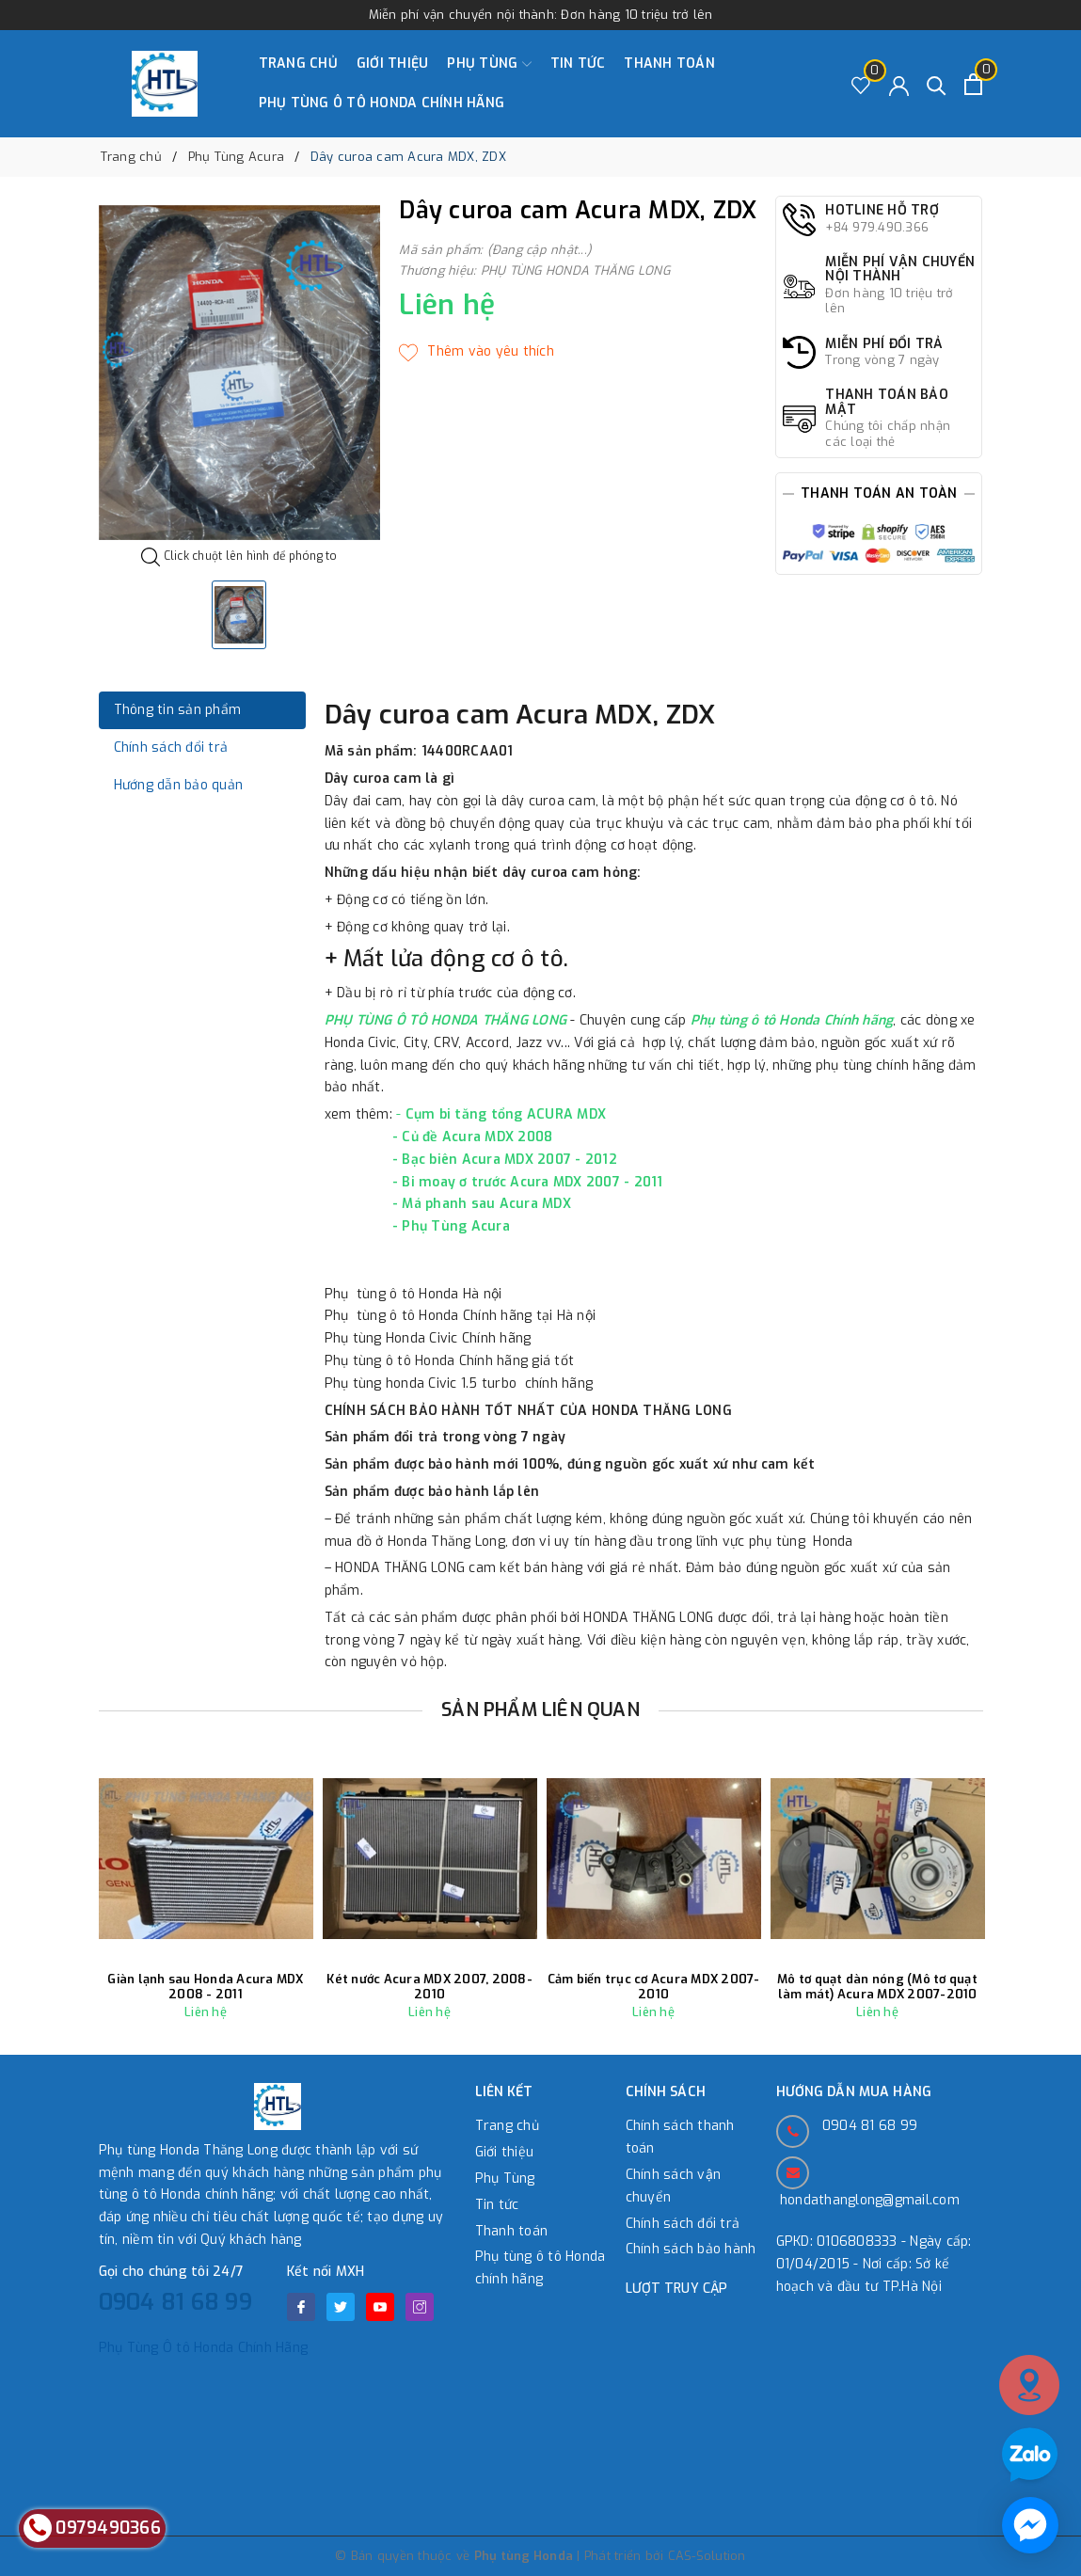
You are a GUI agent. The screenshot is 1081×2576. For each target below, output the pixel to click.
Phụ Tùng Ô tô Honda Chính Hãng (204, 2348)
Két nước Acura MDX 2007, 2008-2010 (429, 1986)
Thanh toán (669, 63)
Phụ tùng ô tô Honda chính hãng (382, 103)
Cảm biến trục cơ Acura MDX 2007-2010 (654, 1986)
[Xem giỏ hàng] (973, 84)
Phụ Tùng (489, 64)
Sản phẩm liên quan (540, 1710)
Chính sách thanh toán (680, 2137)
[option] (240, 372)
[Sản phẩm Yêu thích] (861, 84)
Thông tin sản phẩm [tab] (178, 710)
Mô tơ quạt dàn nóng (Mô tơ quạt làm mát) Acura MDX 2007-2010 (877, 1986)
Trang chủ (298, 63)
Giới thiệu (393, 63)
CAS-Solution (707, 2556)
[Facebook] (301, 2307)
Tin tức (578, 63)
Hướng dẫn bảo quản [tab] (179, 785)
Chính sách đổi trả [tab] (171, 747)
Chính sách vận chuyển (674, 2186)
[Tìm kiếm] (936, 84)
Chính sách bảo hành (691, 2249)
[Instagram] (419, 2307)
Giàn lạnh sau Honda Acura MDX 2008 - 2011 (205, 1986)
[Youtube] (380, 2307)
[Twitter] (340, 2307)
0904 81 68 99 (175, 2302)
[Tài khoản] (899, 84)
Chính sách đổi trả (683, 2224)
